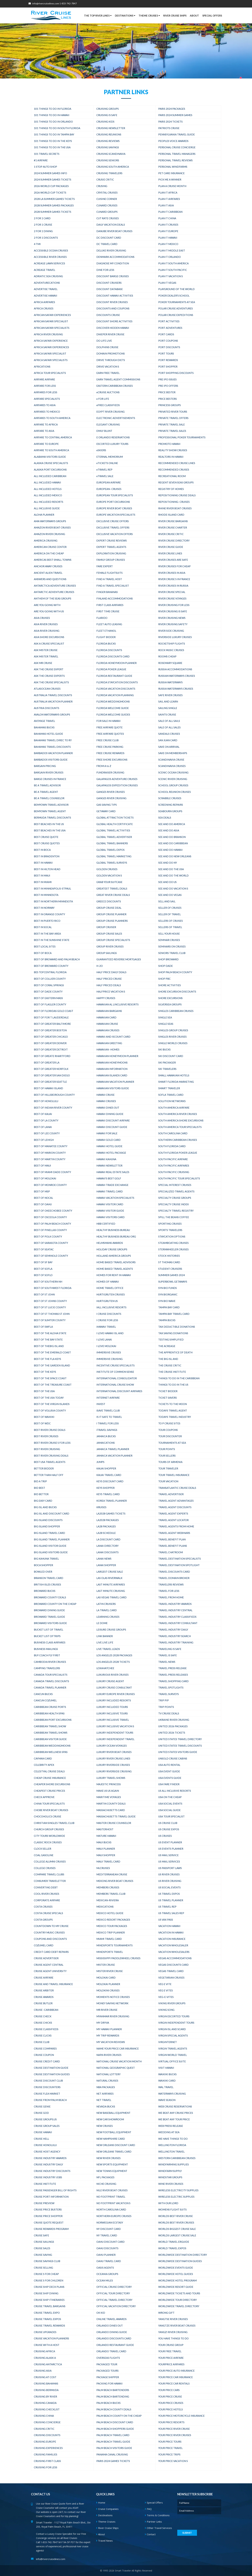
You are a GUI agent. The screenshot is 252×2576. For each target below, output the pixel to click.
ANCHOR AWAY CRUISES (48, 566)
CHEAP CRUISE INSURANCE (50, 1777)
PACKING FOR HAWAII (109, 2383)
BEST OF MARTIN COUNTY (49, 1159)
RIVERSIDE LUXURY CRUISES (175, 637)
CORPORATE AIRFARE (47, 1900)
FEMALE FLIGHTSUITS (109, 572)
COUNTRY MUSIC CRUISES (49, 1932)
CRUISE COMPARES (45, 2048)
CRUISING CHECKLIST (47, 2409)
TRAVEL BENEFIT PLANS (172, 1545)
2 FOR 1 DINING (43, 231)
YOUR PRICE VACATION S (173, 2460)
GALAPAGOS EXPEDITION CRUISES (117, 785)
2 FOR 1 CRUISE (43, 224)
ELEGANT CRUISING (108, 424)
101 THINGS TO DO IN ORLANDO (53, 121)
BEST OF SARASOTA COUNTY (51, 1242)
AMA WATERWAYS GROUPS (50, 521)
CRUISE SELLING (43, 2267)
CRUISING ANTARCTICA (48, 2364)
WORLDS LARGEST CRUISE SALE (177, 2235)
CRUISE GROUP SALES (47, 2125)
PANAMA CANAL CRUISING (112, 2454)
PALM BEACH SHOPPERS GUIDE (115, 2428)
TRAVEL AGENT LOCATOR (173, 1520)
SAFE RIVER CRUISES (170, 695)
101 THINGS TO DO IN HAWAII (51, 115)
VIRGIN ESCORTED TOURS (173, 2016)
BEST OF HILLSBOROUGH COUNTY (54, 1094)
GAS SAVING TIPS (106, 804)
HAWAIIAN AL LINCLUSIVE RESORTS (117, 1004)
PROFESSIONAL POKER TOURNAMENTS (181, 437)
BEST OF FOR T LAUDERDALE (51, 1017)
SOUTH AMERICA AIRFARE (173, 1107)
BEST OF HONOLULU (46, 1101)
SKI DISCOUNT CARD (170, 1055)
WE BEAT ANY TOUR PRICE (174, 2119)
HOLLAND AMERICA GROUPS (113, 1255)
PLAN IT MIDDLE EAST (171, 250)
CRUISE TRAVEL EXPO (47, 2312)
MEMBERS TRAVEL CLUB (110, 1893)
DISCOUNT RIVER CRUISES (112, 302)
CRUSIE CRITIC (105, 179)
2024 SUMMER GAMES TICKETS (52, 179)
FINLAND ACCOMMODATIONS (114, 598)
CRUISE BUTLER (43, 2003)
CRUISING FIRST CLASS (47, 2460)
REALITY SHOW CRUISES (172, 450)
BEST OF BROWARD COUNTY (51, 965)
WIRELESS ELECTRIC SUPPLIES (176, 2196)
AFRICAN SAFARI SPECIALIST (51, 321)
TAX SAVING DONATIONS (173, 1333)
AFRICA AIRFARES (44, 302)
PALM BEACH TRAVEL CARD (112, 2435)
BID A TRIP (40, 1481)
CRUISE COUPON (44, 2054)
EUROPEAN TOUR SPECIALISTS (114, 495)
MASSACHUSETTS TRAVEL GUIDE (116, 1816)
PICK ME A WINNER (169, 179)
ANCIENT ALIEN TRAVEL (48, 572)
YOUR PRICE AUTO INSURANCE (176, 2370)
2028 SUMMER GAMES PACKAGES (54, 205)
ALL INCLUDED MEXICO (48, 495)
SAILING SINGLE (167, 707)
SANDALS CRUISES (169, 733)
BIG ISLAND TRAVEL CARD (49, 1532)
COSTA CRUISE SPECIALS (48, 1913)
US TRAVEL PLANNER (170, 1900)
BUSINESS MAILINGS (46, 1648)
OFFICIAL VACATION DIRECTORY (116, 2306)
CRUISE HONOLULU (45, 2145)
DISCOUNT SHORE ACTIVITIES (114, 321)
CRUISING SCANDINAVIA (110, 153)
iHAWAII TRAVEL (106, 1326)
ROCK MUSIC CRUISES (171, 650)
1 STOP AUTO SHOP (45, 166)
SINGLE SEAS (165, 1023)
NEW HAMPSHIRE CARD (110, 2138)
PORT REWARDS (168, 360)
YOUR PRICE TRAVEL (170, 2447)
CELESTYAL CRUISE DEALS (49, 1771)
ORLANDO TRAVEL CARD (111, 2351)
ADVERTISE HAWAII (45, 295)
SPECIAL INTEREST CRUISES (174, 1184)
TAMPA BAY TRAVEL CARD (173, 1313)
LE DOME (102, 1623)
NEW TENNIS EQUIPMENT (111, 2170)
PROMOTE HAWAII (169, 443)
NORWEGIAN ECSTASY (109, 2222)
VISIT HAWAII (166, 2067)
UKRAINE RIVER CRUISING (173, 1719)
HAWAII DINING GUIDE (109, 1113)
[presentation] (202, 2521)
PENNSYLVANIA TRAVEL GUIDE (176, 134)
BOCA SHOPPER (43, 1565)
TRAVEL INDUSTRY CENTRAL (175, 1610)
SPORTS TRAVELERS (170, 1229)
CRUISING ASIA (43, 2370)
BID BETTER (41, 1494)
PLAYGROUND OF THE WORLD (176, 289)
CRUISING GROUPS (107, 108)
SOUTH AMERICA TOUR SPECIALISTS (180, 1126)
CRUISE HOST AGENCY (47, 2151)
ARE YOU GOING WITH (47, 604)
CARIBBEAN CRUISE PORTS (50, 1706)
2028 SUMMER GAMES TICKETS (52, 211)
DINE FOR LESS (105, 269)
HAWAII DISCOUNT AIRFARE (113, 1120)
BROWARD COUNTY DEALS (50, 1597)
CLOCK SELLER (42, 1848)
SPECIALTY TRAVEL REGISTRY (176, 1210)
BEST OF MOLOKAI (45, 1178)
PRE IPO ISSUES (167, 379)
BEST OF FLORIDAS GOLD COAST (53, 1010)
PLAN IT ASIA (166, 205)
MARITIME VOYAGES (108, 1797)
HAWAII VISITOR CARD (109, 1204)
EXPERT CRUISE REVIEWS (111, 540)
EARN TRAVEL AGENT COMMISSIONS (118, 379)
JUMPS (100, 1461)
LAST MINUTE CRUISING (110, 1590)
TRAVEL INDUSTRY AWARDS (175, 1603)
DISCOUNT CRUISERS (109, 282)
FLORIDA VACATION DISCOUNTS (115, 688)
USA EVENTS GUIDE (169, 1777)
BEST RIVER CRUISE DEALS (49, 1429)
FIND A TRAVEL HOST (109, 579)
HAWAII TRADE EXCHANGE (112, 1184)
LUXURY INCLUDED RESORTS (113, 1700)
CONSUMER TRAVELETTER (50, 1880)
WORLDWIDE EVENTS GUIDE (175, 2267)
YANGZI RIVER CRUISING (172, 2332)
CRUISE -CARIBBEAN (46, 2009)
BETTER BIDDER (44, 1468)
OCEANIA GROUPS (107, 2273)
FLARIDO (101, 617)
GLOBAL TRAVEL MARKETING (113, 856)
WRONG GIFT (166, 2312)
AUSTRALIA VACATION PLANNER (53, 701)
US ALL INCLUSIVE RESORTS (174, 1790)
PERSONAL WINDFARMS (172, 166)
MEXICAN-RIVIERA (107, 1900)
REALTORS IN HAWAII (170, 456)
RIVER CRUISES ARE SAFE (173, 559)
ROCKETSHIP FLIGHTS (171, 643)
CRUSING (101, 186)
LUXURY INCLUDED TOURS (112, 1706)
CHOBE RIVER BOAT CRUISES (51, 1810)
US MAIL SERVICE (168, 1855)
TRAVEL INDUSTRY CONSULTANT (177, 1623)
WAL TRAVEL (165, 2087)
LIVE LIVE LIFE (104, 1642)
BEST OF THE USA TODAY (49, 1397)
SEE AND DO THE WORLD (173, 875)
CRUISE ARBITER (44, 1990)
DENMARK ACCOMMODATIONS (115, 256)
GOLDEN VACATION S (109, 875)
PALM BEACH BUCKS (108, 2402)
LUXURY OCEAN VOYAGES (111, 1745)
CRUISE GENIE (42, 2106)
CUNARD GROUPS (107, 211)
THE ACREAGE (166, 1346)
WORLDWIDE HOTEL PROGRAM (177, 2280)
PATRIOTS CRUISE (168, 128)
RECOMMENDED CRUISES (173, 469)
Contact (150, 2534)
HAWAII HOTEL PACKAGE (111, 1152)
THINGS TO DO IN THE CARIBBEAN (178, 1378)
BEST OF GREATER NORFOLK (51, 1068)
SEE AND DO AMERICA (171, 824)
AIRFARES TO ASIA (45, 405)
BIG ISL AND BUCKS (45, 1507)
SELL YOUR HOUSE (169, 933)
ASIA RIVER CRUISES (46, 624)
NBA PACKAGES (105, 2087)
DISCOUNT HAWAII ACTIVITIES (114, 295)
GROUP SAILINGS (106, 952)
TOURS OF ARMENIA (170, 1461)
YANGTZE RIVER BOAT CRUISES (176, 2325)
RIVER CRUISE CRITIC (171, 534)
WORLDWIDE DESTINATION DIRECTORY (182, 2254)
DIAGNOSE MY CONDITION (112, 263)
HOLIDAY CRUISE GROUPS (111, 1249)
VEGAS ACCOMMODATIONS (175, 1958)
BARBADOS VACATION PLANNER (53, 753)
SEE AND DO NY (167, 862)
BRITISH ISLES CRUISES (47, 1584)
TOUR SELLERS (167, 1455)
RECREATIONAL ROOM (172, 476)
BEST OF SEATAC (44, 1249)
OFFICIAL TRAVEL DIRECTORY (114, 2299)
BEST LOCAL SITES (45, 946)
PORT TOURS (166, 353)
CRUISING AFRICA (44, 2351)
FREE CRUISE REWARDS (110, 753)
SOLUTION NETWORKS (172, 1101)
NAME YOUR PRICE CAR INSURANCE (117, 2048)
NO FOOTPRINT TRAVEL (110, 2196)
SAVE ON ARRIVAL (168, 746)
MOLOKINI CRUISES (108, 1990)
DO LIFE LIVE (104, 340)
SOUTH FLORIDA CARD (172, 1146)
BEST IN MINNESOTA (46, 894)
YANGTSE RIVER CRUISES (173, 2319)
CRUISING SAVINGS (107, 147)
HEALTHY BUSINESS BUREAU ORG (116, 1236)
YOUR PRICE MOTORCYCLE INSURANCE (181, 2415)
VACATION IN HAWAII (171, 1932)
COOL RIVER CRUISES (46, 1893)
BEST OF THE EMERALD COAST (52, 1352)
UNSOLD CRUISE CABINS (172, 1758)
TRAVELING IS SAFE (169, 1648)
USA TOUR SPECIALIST (171, 1816)
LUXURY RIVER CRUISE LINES (113, 1758)
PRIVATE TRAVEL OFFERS (173, 417)
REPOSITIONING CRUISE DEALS (177, 495)
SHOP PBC (164, 978)
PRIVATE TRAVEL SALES (172, 430)
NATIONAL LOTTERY (108, 2074)
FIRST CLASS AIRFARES (109, 604)
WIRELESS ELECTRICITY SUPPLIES (178, 2190)
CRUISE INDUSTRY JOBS (48, 2177)
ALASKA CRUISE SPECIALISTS (51, 463)
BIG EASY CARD (43, 1500)
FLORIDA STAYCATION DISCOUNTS (117, 682)
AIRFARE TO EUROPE (46, 443)
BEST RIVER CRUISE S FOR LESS (52, 1442)
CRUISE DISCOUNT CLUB (48, 2080)
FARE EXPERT (104, 566)
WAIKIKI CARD (167, 2080)
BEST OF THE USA (44, 1391)
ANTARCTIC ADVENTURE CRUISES (54, 591)
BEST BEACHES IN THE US (49, 824)
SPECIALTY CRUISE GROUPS (174, 1197)
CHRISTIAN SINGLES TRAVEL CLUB (54, 1822)
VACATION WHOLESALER (173, 1945)
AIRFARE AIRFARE (44, 379)
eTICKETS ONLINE (107, 463)
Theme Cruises (105, 2521)
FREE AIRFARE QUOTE (109, 727)
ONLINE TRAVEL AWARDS (111, 2319)
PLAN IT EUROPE (168, 231)
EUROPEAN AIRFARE (108, 482)
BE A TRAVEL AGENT (46, 791)
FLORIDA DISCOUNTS (109, 650)
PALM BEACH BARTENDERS (112, 2389)
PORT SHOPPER (167, 366)
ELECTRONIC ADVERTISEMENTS (115, 417)
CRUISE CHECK (42, 2016)
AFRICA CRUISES (43, 308)
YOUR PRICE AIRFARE (171, 2357)
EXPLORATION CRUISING (111, 553)
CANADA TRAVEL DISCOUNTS (51, 1681)
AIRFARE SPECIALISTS (47, 398)
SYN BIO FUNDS (167, 1287)
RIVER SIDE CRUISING (171, 630)
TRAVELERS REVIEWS (171, 1584)
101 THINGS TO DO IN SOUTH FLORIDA (57, 128)
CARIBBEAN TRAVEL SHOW (50, 1726)
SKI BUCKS (164, 1049)
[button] (212, 15)
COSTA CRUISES (43, 1906)
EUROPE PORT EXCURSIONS (113, 501)
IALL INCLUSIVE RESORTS (111, 1307)
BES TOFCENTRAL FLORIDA (50, 972)
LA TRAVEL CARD (106, 1610)
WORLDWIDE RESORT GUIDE (175, 2286)
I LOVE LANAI (104, 1339)
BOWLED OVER (43, 1571)
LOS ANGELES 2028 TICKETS (113, 1661)
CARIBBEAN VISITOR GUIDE (50, 1739)
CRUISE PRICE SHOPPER (48, 2215)
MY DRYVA (102, 2022)
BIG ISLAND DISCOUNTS (48, 1520)
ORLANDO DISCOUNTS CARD (113, 2338)
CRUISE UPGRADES (45, 2332)
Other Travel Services (158, 2528)
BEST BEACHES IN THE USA (50, 830)
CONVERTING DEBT (46, 1887)
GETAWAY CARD (106, 811)
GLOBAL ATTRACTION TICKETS (115, 817)
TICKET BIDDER (167, 1391)
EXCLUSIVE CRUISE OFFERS (112, 521)
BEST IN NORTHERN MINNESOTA (53, 901)
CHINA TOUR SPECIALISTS (49, 1803)
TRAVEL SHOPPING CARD (173, 1681)
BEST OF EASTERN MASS (48, 998)
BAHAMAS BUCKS (44, 727)
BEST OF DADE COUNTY (48, 991)
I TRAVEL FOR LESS (107, 1423)
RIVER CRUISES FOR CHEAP (174, 566)
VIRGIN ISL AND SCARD (172, 2029)
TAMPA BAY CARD (169, 1307)
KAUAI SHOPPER (106, 1468)
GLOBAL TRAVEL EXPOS (110, 849)
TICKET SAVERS (167, 1397)
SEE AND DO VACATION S (173, 888)
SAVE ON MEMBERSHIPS (172, 753)
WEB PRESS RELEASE (170, 2125)
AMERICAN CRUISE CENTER (50, 546)
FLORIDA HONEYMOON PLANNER (116, 662)
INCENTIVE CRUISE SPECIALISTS (115, 1365)
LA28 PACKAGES (106, 1526)
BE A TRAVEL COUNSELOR (49, 798)
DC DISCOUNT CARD (108, 237)
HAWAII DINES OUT (107, 1107)
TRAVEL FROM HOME (171, 1597)
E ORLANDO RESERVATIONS (113, 437)
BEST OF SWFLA (43, 1326)
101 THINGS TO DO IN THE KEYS (53, 140)
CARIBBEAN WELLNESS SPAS (51, 1751)
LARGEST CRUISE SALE (109, 1571)
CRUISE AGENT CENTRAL (48, 1964)
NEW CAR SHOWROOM (110, 2119)
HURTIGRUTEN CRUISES (110, 1294)
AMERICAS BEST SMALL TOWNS (52, 559)
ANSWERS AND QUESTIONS (50, 579)
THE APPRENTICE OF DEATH (175, 1352)
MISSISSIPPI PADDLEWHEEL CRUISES (118, 1958)
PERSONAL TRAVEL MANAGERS (176, 153)
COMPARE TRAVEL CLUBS (49, 1874)
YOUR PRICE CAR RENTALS (174, 2383)
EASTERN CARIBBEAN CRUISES (114, 385)
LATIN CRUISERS (106, 1603)
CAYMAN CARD (43, 1758)
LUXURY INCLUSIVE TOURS (112, 1713)
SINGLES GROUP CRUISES (173, 1030)
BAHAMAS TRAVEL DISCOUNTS (52, 746)
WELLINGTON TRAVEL (171, 2151)
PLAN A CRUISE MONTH (172, 186)
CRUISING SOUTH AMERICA (112, 166)
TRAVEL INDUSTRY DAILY (173, 1629)
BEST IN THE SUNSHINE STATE (51, 939)
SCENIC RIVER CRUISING (172, 778)
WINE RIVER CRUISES (170, 2183)
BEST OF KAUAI (43, 1113)
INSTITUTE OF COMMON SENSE (115, 1371)
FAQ (148, 2509)
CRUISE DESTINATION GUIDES (52, 2074)
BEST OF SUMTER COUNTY (50, 1320)
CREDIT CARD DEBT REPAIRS (51, 1951)
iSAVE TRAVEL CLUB (108, 1410)
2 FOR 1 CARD (42, 218)
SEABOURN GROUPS (170, 811)
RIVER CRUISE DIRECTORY (174, 540)
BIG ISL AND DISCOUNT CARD (51, 1513)
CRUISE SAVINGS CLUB (47, 2261)
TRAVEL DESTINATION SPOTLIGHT (179, 1565)
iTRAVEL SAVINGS (106, 1429)
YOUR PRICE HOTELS (170, 2409)
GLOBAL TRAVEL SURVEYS (111, 862)
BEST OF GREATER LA (46, 1062)
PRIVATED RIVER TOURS (172, 411)
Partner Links (153, 2521)
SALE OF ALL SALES (169, 727)
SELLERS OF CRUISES (170, 920)
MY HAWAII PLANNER (109, 2029)
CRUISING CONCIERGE (47, 2422)
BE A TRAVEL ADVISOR (47, 785)
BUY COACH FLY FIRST (47, 1655)
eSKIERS (101, 450)
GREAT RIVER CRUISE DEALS (113, 894)
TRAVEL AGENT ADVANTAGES (176, 1500)
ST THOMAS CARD (169, 1262)
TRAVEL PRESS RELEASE (172, 1668)
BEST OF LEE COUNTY (47, 1133)
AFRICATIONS (42, 366)
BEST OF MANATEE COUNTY (50, 1146)
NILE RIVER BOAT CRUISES (112, 2190)
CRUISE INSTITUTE (45, 2183)
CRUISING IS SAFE (106, 115)
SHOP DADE (165, 965)
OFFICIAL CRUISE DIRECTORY (114, 2286)
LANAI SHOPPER (106, 1565)
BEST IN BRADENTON (46, 856)
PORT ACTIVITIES (168, 321)
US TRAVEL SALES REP (171, 1913)
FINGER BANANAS (107, 591)
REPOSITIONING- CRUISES (174, 501)
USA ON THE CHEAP (170, 1797)
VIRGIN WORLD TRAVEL (172, 2054)
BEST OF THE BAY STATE (48, 1339)
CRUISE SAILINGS (44, 2241)
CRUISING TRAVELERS (109, 173)
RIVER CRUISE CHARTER (172, 527)
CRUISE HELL (41, 2138)
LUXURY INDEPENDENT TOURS (114, 1732)
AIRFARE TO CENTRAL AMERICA (53, 437)
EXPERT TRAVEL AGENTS (111, 546)
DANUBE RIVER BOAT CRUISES (114, 231)
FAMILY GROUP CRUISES (110, 559)
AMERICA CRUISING (45, 540)
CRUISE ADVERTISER (46, 1958)
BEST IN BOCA (42, 849)
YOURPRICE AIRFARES (171, 2364)
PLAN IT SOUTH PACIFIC (172, 269)
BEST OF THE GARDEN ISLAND (52, 1365)
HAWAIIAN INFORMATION (111, 1068)
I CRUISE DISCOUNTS (108, 1313)
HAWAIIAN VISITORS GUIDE (112, 1088)
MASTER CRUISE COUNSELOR (113, 1822)
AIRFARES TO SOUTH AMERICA (52, 417)
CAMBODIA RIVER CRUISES (50, 1661)
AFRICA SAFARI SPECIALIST (50, 353)
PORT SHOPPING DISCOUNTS (176, 372)
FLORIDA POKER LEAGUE (111, 669)
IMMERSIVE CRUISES (108, 1352)
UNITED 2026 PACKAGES (173, 1726)
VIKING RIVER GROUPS (171, 2003)
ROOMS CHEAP (167, 656)
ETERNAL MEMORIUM (109, 456)
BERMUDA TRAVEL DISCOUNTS (52, 817)
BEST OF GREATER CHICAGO (51, 1036)
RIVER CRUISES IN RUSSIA (173, 585)
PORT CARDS (166, 334)
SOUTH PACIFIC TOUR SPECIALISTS (179, 1178)
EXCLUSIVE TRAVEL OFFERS (112, 527)
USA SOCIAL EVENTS (170, 1803)
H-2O (99, 965)
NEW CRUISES (104, 2125)
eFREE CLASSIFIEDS (108, 405)
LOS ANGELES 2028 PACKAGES (114, 1655)
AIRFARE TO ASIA (44, 430)
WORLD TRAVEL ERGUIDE (173, 2241)
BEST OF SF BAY (43, 1262)
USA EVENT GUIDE (169, 1771)
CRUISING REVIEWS (108, 140)
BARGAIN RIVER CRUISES (48, 772)
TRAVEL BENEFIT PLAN (172, 1539)
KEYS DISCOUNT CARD (109, 1481)
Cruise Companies (107, 2509)
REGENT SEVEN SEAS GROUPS (176, 482)
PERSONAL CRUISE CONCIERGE (176, 147)
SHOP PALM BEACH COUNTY (175, 972)
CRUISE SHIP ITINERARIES (49, 2299)
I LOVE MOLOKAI (106, 1346)
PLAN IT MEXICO (168, 243)
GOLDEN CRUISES (106, 869)
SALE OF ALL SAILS (169, 720)
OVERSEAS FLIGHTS (108, 2357)
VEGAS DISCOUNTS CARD (173, 1964)
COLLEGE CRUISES (45, 1868)
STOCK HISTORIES (169, 1255)
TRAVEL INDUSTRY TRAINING (175, 1642)
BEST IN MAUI (42, 875)
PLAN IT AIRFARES (169, 198)
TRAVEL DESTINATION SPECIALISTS (179, 1558)
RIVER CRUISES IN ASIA (171, 572)
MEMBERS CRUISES (107, 1887)
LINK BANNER (104, 1636)
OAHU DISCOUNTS (107, 2248)
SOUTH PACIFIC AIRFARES (173, 1165)
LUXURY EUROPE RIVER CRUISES (115, 1694)
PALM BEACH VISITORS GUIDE (114, 2447)
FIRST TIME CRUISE (107, 611)
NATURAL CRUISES (107, 2080)
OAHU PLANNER (106, 2254)
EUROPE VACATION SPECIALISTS (115, 514)
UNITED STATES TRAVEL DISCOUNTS (180, 1745)
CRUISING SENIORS (107, 160)
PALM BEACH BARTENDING (112, 2396)
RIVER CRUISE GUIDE (170, 546)
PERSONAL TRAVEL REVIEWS (175, 160)
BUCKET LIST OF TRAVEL (48, 1629)
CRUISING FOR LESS (45, 2467)
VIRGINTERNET (167, 2042)
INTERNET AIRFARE (108, 1397)
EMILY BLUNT (104, 430)
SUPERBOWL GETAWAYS (172, 1281)
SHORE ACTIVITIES (169, 985)
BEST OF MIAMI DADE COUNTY (52, 1172)
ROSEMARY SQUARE (170, 662)
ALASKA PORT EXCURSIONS (50, 469)
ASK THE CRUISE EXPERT (48, 669)
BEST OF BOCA (43, 952)
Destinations (104, 2515)
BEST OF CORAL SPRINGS (49, 985)
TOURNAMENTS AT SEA (172, 1442)
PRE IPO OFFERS (168, 385)
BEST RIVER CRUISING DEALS (51, 1455)
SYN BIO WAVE (166, 1300)
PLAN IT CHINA (167, 218)
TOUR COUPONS (168, 1429)
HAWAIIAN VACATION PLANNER (115, 1081)
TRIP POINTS (166, 1706)
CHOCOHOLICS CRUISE (47, 1816)
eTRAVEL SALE (104, 476)
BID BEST (39, 1487)
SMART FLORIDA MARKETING (176, 1081)
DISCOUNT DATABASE (109, 289)
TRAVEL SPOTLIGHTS (170, 1687)
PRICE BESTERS (167, 398)
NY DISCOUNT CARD (108, 2228)
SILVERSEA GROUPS (170, 1004)
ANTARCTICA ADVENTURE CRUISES (55, 585)
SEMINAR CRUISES (169, 939)
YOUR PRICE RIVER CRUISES (174, 2435)
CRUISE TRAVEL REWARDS (49, 2325)
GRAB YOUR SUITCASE (109, 881)
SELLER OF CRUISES (169, 907)
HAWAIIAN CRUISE (107, 1023)
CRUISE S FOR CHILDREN (48, 2280)
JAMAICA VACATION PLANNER (114, 1455)
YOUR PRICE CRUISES (170, 2402)
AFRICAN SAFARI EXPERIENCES (52, 314)
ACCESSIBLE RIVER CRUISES (50, 256)
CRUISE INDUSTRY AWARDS (50, 2158)
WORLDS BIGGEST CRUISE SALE (177, 2228)
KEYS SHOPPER (105, 1487)
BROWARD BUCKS (44, 1590)
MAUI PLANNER (105, 1848)
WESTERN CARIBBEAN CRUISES (176, 2158)
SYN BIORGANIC (167, 1294)
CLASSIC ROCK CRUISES (48, 1842)
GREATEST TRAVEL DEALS (111, 888)
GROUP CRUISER (106, 927)
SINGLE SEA (165, 1017)
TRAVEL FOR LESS (168, 1590)
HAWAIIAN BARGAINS (109, 1010)
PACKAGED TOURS (107, 2370)
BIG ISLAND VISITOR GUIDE (50, 1545)
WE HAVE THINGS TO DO (173, 2138)
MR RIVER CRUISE (106, 2009)
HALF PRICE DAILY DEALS (111, 972)
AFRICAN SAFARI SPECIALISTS (51, 327)
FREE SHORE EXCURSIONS (111, 759)
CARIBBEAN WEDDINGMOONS (52, 1745)
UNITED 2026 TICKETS (171, 1732)
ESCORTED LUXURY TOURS (112, 443)
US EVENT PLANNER (170, 1842)
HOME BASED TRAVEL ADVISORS (116, 1262)
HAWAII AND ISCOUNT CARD (113, 1036)
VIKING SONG (166, 2009)
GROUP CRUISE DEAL (108, 907)
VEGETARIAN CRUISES (171, 1977)
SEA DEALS (164, 817)
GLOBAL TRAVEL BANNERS (112, 843)
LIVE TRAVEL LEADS (108, 1648)
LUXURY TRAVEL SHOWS (110, 1777)
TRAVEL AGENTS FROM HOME (176, 1526)
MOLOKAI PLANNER (108, 1984)
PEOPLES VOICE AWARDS (173, 140)
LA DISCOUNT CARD (108, 1539)
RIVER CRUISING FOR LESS (173, 604)
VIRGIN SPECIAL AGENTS (173, 2035)
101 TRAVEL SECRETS (46, 153)
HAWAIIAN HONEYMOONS (112, 1062)
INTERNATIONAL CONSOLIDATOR (116, 1378)
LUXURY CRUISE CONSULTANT (114, 1687)
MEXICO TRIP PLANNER (110, 1932)
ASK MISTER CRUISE (46, 650)
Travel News (104, 2540)
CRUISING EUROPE (45, 2441)
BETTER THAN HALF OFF (48, 1474)
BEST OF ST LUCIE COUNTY (50, 1307)
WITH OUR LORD (168, 2203)
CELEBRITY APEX (44, 1764)
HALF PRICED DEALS (108, 985)
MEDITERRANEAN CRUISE (111, 1874)
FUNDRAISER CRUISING (110, 772)
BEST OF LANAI (43, 1126)
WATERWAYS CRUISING (172, 2093)
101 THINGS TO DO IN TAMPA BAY (54, 134)
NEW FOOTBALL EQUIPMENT (113, 2132)
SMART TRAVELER (169, 1088)
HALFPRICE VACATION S (110, 991)
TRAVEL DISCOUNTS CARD (174, 1571)
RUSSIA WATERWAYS (170, 682)
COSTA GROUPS (43, 1919)
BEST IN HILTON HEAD (47, 869)
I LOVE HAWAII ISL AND (110, 1333)
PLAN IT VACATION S (170, 276)
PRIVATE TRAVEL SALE (171, 424)
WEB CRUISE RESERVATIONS (175, 2106)
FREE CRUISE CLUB (107, 740)
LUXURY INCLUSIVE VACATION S (115, 1726)
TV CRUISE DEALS (168, 1713)
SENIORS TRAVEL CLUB (171, 952)
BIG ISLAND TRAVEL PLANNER (52, 1539)
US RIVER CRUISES (169, 1874)
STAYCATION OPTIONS (171, 1236)
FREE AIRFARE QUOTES (110, 733)
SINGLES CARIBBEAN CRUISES (175, 1010)
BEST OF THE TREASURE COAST (53, 1384)
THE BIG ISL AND (168, 1358)
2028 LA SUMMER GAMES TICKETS (54, 198)
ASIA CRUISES (42, 617)
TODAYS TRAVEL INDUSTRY (174, 1416)
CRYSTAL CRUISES (107, 192)
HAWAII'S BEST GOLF (108, 1178)
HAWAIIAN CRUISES (107, 1030)
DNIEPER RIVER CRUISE (110, 334)
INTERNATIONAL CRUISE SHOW (115, 1384)
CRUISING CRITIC (44, 2428)
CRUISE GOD (41, 2112)
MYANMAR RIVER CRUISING (112, 2016)
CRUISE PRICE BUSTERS (48, 2209)
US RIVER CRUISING (169, 1880)
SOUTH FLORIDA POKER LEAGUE (177, 1152)
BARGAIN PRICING (45, 765)
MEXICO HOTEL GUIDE (109, 1913)
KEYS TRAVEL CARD (108, 1494)
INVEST (100, 1403)
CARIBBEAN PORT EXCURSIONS (53, 1719)
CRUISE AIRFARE (43, 1977)
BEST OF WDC (42, 1423)
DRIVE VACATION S (107, 366)
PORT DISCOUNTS (169, 347)
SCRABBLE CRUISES (169, 798)
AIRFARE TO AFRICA (46, 424)
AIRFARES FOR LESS (45, 392)
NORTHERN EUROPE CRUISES (113, 2215)
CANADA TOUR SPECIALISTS (50, 1674)
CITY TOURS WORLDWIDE (49, 1835)
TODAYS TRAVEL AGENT (172, 1410)
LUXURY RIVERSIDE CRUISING (114, 1771)
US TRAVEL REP (167, 1906)
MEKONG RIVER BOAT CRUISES (114, 1880)
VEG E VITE (164, 1984)
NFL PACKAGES (105, 2177)
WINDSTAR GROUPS (170, 2177)
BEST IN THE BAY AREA (47, 933)
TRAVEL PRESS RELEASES (173, 1674)
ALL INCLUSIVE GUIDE (47, 508)
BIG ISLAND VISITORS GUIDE (51, 1552)
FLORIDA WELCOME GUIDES (113, 714)
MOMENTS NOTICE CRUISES (113, 1996)
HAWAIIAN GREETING (109, 1043)
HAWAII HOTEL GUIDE (109, 1146)
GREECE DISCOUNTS (108, 901)
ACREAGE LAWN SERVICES (49, 263)
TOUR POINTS (166, 1449)
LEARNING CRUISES (107, 1616)
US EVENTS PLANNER (170, 1848)
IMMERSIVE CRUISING (109, 1358)
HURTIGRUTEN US (107, 1300)
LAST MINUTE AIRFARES (110, 1584)
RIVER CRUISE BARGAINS (173, 521)
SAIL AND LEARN (168, 701)
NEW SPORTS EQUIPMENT (112, 2164)
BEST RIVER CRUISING (47, 1449)
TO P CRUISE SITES (169, 1423)
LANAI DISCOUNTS (107, 1552)
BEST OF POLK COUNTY (48, 1236)
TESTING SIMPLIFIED (171, 1339)
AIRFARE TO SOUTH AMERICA (51, 450)
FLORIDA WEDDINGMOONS (113, 701)
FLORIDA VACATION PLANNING (115, 695)
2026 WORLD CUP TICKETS (50, 192)
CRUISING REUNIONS (108, 134)
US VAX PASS (165, 1919)
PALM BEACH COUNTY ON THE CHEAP (119, 2415)
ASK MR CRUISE (43, 662)
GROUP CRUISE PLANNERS (112, 920)
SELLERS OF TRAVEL (170, 927)
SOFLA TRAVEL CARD (170, 1094)
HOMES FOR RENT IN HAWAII (113, 1275)
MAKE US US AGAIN (107, 1790)
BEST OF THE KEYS (45, 1371)
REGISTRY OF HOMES (171, 488)
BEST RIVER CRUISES (46, 1436)
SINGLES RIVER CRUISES (172, 1036)
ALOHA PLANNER (44, 514)
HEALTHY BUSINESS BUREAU (113, 1229)
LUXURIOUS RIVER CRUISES (112, 1674)
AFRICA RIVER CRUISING (48, 334)
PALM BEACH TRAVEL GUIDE (113, 2441)
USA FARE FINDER (168, 1784)
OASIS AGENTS (105, 2267)
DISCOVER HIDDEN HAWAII (112, 327)
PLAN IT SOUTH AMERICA (173, 263)
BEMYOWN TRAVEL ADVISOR (51, 804)
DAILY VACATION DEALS (110, 224)
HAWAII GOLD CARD (108, 1139)
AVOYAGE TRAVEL (44, 720)
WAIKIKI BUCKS (167, 2074)
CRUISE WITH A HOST (46, 2344)
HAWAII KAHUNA (106, 1159)
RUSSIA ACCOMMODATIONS (175, 669)
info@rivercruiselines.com (44, 3)
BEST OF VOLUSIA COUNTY (50, 1410)
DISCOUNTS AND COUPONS (112, 308)
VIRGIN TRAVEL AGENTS (172, 2048)
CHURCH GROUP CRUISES (49, 1829)
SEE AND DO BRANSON (172, 836)
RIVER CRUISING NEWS (171, 617)
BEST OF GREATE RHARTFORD (52, 1055)
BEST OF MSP (42, 1191)
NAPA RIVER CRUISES (108, 2054)
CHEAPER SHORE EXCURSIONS (52, 1784)
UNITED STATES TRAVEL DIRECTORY (180, 1739)
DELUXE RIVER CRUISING (111, 250)
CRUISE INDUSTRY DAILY (48, 2164)
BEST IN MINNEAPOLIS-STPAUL (52, 888)
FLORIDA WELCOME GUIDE (112, 707)
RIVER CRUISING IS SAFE (172, 611)
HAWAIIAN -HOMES (107, 1049)
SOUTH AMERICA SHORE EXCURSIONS (180, 1120)
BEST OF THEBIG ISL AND (49, 1346)
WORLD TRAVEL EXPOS (172, 2248)
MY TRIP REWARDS (107, 2035)
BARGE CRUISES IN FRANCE (50, 778)
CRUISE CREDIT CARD (47, 2061)
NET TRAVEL (103, 2099)
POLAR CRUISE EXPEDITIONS (175, 314)
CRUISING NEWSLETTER (110, 128)
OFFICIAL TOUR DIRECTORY (113, 2293)
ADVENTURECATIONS (47, 282)
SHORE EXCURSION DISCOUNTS (177, 991)
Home (100, 2502)
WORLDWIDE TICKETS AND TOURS (179, 2293)
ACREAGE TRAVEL (44, 269)
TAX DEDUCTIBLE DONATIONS (176, 1326)
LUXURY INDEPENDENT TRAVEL (115, 1739)
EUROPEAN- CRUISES (108, 488)
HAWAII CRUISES (106, 1101)
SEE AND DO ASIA (168, 830)
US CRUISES (165, 1835)
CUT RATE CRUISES (107, 218)
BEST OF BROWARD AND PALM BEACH (57, 959)
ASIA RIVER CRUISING (46, 630)
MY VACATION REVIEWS (110, 2042)
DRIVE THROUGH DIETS (110, 360)
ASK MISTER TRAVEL (46, 656)
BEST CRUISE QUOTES (47, 843)
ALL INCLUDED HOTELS (48, 488)
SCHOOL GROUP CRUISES (173, 785)
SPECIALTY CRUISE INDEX (173, 1204)
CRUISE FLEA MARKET (47, 2093)
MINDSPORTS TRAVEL (109, 1951)
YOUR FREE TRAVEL (169, 2351)
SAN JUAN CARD (167, 740)
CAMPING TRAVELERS (47, 1668)
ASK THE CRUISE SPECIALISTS (51, 682)
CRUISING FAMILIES (45, 2454)
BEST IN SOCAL (43, 927)
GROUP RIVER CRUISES (110, 946)
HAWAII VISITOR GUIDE (110, 1210)
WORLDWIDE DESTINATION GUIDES (180, 2261)
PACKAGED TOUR (106, 2364)
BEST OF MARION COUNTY (50, 1152)
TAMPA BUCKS (166, 1320)
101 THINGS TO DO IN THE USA (52, 147)
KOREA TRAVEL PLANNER (111, 1500)
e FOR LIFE (102, 398)
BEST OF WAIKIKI (44, 1416)
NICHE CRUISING (106, 2183)
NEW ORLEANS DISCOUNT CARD (115, 2145)
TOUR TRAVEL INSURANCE (173, 1474)
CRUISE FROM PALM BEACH (50, 2099)
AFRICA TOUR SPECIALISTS (50, 372)
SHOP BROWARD (168, 959)
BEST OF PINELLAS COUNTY (50, 1229)
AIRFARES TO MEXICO (47, 411)
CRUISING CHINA (44, 2415)
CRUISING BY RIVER (45, 2396)
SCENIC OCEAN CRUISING (173, 772)
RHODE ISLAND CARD (171, 514)
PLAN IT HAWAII (167, 237)
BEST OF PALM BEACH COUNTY (52, 1223)
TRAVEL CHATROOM (170, 1552)
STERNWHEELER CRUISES (173, 1249)
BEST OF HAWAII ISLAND (48, 1088)
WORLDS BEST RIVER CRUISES (176, 2222)
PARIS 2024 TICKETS (170, 121)
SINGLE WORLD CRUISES (172, 1043)
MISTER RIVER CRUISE (109, 1971)
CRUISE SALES (42, 2248)
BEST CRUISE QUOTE (46, 836)
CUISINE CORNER (106, 198)
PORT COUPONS (168, 340)
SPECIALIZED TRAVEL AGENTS (176, 1191)
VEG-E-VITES (166, 1996)
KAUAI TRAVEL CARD (108, 1474)
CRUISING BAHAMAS (46, 2383)
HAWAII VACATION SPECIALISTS (115, 1197)
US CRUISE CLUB (167, 1822)
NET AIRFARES (105, 2093)
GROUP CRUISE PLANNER (111, 914)
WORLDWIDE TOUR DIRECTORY (177, 2299)
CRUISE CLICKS (43, 2035)
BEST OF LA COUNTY (46, 1120)
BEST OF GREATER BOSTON (50, 1030)
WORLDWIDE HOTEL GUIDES (175, 2273)
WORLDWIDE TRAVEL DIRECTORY (178, 2306)
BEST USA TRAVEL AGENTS (49, 1461)
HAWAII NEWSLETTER (109, 1165)
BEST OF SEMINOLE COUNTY (51, 1255)
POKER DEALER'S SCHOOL (173, 295)
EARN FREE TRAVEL (108, 372)
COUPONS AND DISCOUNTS (50, 1938)
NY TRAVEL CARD (106, 2235)
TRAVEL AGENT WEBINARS (174, 1532)
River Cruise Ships (174, 15)
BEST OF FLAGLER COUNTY (50, 1004)
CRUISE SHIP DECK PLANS (49, 2286)
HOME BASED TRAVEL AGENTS (114, 1268)
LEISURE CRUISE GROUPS (111, 1629)
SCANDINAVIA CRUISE (171, 759)
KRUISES (101, 1507)
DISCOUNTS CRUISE (108, 314)
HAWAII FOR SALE (106, 1133)
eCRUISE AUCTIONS (108, 392)
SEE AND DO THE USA (171, 869)
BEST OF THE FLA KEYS (47, 1358)
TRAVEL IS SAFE (167, 1655)
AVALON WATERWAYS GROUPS (52, 714)
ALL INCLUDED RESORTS (48, 501)
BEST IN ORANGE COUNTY (49, 914)
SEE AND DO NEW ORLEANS (174, 856)
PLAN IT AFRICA (167, 192)
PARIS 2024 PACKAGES (171, 108)
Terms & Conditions (157, 2515)
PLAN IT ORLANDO (169, 256)
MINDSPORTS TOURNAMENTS (114, 1945)
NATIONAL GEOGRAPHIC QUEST (115, 2067)
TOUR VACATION (168, 1481)
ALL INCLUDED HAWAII (47, 482)
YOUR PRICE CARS (169, 2389)
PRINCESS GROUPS (169, 405)
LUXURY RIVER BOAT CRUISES (114, 1751)
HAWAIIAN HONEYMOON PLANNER (117, 1055)
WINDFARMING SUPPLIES (173, 2164)
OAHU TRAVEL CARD (108, 2261)
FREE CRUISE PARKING (109, 746)
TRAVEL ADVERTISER (171, 1494)
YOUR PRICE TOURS (169, 2441)
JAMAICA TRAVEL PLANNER (112, 1449)
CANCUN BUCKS (43, 1694)
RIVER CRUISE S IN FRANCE (174, 579)
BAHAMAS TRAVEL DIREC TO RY (53, 740)
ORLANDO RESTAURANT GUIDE (115, 2344)
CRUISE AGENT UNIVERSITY (50, 1971)
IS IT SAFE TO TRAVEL (109, 1416)
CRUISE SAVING (43, 2254)
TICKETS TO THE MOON (172, 1403)
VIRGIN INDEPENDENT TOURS (176, 2022)
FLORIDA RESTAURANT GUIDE (114, 675)
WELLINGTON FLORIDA (172, 2145)
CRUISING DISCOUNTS (47, 2435)
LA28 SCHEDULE (106, 1532)
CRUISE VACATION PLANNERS (51, 2338)
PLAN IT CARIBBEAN (170, 211)
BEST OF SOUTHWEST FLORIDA (52, 1287)
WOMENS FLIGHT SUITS (172, 2209)
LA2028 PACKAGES (107, 1520)
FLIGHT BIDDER (106, 637)
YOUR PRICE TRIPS (169, 2454)
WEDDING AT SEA (168, 2132)
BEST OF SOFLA (43, 1268)
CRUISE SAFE (41, 2235)
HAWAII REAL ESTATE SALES (112, 1172)
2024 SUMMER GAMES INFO (50, 173)
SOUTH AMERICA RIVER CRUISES (177, 1113)
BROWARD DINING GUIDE (49, 1610)
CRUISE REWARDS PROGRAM (51, 2228)
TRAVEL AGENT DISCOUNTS (174, 1507)
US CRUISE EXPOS (168, 1829)
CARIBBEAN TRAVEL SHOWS (50, 1732)
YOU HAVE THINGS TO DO (173, 2338)
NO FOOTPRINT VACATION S (113, 2203)
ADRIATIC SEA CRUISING (48, 276)
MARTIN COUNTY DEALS (111, 1803)
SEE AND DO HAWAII (170, 849)
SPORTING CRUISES (170, 1223)
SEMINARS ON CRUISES (172, 946)
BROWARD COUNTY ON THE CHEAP (55, 1603)
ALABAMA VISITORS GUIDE (50, 456)
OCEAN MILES (104, 2280)
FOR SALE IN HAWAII (108, 720)
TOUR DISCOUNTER (170, 1436)
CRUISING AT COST (45, 2377)
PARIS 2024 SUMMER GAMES (175, 115)
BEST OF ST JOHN (44, 1294)
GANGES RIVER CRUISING (111, 798)
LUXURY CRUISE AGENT (110, 1681)
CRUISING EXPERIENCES (48, 2447)
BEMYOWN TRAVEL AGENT (50, 811)
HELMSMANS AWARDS (109, 1242)
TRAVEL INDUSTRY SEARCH (174, 1636)
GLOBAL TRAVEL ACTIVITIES (113, 830)
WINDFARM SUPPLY (170, 2170)
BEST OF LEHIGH (44, 1139)
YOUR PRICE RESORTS (171, 2422)
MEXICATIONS (105, 1906)
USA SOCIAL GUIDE (169, 1810)
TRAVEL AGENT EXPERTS (173, 1513)
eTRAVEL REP (104, 469)
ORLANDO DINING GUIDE (111, 2332)
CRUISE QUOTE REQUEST (49, 2222)
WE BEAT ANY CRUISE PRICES (175, 2112)
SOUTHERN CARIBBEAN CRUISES (177, 1139)
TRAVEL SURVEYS (168, 1694)
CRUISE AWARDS (44, 1996)
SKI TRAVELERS (167, 1068)
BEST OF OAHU (43, 1204)
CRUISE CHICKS (43, 2022)
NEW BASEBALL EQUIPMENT (113, 2112)
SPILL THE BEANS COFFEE (173, 1217)
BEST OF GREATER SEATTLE (50, 1081)
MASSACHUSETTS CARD (110, 1810)
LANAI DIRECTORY (107, 1545)
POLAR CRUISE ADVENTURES (175, 308)
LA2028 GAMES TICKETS (110, 1513)
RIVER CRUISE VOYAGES (172, 598)
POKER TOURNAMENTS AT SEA (176, 302)
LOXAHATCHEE (105, 1668)
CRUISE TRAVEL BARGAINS (49, 2306)
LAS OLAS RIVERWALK (109, 1577)
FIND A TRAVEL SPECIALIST (112, 585)
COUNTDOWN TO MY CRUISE (51, 1925)
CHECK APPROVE (44, 1797)
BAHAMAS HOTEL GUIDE (48, 733)
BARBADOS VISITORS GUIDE (51, 759)
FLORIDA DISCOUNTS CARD (113, 656)
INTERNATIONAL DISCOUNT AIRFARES (119, 1391)
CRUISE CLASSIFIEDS (46, 2029)
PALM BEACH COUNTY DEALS (113, 2409)
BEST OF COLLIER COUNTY (50, 978)
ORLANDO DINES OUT (109, 2325)
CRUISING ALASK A (45, 2357)
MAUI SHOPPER (105, 1855)
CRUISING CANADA (45, 2402)
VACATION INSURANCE (171, 1938)
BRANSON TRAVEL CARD (48, 1577)
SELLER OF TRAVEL (169, 914)
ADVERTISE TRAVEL (46, 289)
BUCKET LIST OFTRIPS (47, 1636)
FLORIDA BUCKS (106, 643)
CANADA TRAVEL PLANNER (50, 1687)
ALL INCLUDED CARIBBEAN (50, 476)
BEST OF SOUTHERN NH (48, 1281)
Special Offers (154, 2502)
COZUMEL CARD (43, 1945)
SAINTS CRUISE (167, 714)
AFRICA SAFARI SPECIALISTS (51, 360)
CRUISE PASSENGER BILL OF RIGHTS (55, 2190)
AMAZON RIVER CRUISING (49, 534)
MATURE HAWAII (106, 1835)
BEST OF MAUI (42, 1165)
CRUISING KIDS (105, 121)
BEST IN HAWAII (43, 862)
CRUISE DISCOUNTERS (47, 2087)
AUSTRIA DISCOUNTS (46, 707)
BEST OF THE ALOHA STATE (50, 1333)
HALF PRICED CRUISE (109, 978)
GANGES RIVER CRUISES (110, 791)
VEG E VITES (165, 1990)
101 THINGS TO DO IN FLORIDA (52, 108)
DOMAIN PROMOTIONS (110, 353)
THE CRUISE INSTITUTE (172, 1371)
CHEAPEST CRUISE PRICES (49, 1790)
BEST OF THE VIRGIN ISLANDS (52, 1403)
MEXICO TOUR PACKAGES (111, 1925)
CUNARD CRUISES (106, 205)
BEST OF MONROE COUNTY (50, 1184)
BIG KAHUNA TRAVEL (46, 1558)
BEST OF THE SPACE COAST (50, 1378)
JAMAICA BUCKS (106, 1436)
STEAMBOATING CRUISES (173, 1242)
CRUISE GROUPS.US (45, 2119)
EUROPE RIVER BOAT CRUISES (114, 508)
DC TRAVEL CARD (106, 243)
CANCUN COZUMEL (45, 1700)
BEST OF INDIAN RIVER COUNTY (53, 1107)
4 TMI (37, 243)
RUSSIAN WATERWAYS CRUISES (176, 675)
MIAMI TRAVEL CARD (109, 1938)
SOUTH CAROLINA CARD (172, 1133)
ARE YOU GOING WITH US (49, 611)
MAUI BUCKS (103, 1842)
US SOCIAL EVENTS (169, 1887)
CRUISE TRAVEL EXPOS (47, 2319)
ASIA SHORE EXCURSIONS (49, 637)
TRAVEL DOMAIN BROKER (173, 1577)
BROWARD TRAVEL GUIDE (49, 1616)
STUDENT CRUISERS (170, 1268)
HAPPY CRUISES (105, 998)
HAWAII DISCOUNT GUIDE (111, 1126)
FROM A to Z (103, 765)
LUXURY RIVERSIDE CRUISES (113, 1764)
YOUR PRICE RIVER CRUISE (174, 2428)
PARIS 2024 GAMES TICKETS (113, 2460)
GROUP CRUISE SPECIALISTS (113, 939)
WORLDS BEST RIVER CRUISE (175, 2215)
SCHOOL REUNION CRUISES (174, 791)
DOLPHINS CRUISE (107, 347)
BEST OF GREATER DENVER (50, 1043)
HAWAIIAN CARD (106, 1017)
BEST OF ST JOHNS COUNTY (50, 1300)
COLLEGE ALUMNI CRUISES (50, 1861)
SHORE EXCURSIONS (170, 998)
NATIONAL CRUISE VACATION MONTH (119, 2061)
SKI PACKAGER (167, 1062)
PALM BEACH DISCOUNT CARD (114, 2422)
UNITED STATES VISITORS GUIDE (177, 1751)
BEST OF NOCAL (43, 1197)
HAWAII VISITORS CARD (110, 1217)
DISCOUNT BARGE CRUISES (112, 276)
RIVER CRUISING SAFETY (172, 624)
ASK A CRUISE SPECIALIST (49, 643)
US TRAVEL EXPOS (169, 1893)
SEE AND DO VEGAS (170, 894)
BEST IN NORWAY (44, 907)
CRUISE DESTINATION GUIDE (51, 2067)
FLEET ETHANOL (106, 630)
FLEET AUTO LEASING (109, 624)
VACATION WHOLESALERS (173, 1951)
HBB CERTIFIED (105, 1223)
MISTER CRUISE (105, 1964)
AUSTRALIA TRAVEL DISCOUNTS (53, 695)
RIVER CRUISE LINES (170, 553)
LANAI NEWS (103, 1558)
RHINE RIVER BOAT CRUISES (175, 508)
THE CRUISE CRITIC (169, 1365)
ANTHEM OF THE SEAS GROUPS (52, 598)
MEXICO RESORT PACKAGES (113, 1919)
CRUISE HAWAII (43, 2132)
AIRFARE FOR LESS (45, 385)
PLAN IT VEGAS (167, 282)
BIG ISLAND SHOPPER (47, 1526)
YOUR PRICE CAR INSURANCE (175, 2377)
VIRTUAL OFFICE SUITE (172, 2061)
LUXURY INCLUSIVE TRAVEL (112, 1719)
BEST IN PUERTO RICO (47, 920)
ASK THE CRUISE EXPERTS (49, 675)
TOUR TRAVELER (168, 1468)
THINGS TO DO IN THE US (173, 1384)
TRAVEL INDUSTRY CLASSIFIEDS (177, 1616)
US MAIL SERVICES (169, 1861)
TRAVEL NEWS (166, 1661)
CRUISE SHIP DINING (46, 2293)
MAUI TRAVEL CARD (108, 1861)
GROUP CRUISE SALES (109, 933)
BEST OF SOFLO (43, 1275)
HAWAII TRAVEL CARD (109, 1191)
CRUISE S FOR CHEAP (46, 2273)
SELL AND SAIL (166, 901)
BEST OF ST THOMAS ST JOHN (52, 1313)
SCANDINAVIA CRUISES (172, 765)
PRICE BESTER (166, 392)
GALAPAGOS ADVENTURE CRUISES (116, 778)
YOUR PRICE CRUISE (170, 2396)
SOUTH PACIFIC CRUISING (173, 1172)
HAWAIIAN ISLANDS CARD (111, 1075)
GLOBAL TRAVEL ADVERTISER (114, 836)
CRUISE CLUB (41, 2042)
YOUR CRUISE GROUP (170, 2344)
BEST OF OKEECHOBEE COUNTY (53, 1210)
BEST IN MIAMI (43, 881)
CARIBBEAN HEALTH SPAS (49, 1713)
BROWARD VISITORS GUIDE (50, 1623)
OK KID (100, 2312)
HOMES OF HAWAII (107, 1281)
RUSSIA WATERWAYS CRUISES (175, 688)
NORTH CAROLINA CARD (111, 2209)
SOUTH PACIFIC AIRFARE (173, 1159)
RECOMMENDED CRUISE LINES (176, 463)
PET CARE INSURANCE (171, 173)
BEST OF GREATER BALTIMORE (52, 1023)
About (100, 2534)
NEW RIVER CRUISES (108, 2158)
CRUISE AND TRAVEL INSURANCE (53, 1984)
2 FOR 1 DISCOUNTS (46, 237)
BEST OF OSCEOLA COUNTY (50, 1217)
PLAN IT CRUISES (168, 224)
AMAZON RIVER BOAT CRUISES (52, 527)
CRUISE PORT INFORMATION (51, 2196)
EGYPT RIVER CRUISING (110, 411)
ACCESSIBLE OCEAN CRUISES (51, 250)
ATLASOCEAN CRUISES (47, 688)
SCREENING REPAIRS (170, 804)
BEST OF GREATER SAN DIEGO (52, 1075)
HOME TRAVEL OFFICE (109, 1287)
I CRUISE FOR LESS (107, 1320)
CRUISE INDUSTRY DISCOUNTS (52, 2170)
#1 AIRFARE (41, 160)
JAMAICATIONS (105, 1442)
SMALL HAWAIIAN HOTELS (173, 1075)
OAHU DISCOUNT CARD (110, 2241)
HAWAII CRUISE (105, 1094)
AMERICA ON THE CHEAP (49, 553)
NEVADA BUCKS (105, 2106)
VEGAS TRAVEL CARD (171, 1971)
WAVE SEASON (166, 2099)
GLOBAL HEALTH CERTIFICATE (114, 824)
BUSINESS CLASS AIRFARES (49, 1642)
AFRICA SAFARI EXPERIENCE (51, 340)
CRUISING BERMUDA (46, 2389)
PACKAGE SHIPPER (107, 2377)
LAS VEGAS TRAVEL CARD (111, 1597)
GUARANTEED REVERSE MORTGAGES (118, 959)
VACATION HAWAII (169, 1925)
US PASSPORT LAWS (170, 1868)
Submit (187, 2532)
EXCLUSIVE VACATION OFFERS (114, 534)
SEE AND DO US (167, 881)
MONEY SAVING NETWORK (112, 2003)
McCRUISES (103, 1868)
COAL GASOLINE (43, 1855)
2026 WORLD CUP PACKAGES (51, 186)
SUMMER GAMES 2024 (171, 1275)
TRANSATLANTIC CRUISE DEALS (177, 1487)
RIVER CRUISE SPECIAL (171, 591)
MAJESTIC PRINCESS (108, 1784)
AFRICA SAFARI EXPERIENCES (51, 347)
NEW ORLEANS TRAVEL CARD (113, 2151)
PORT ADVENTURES (170, 327)
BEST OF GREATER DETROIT (51, 1049)
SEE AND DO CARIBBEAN (173, 843)
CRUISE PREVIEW (44, 2203)
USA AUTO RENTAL (169, 1764)
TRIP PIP (163, 1700)
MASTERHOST (104, 1829)
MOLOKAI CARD (106, 1977)
